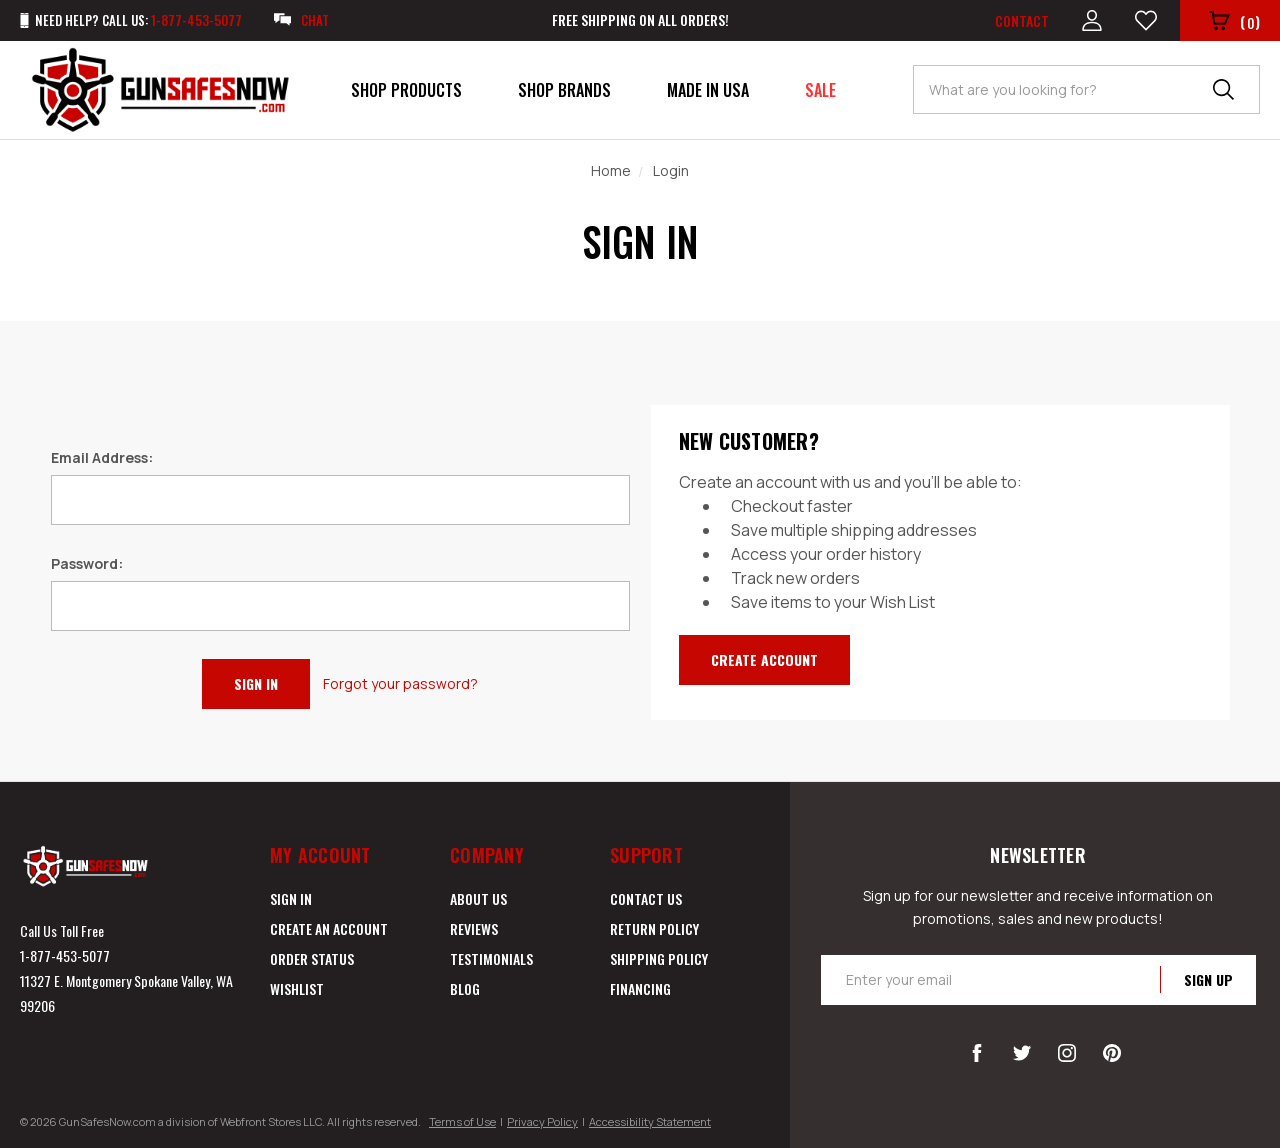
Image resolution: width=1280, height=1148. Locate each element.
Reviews (474, 928)
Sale (820, 90)
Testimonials (491, 958)
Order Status (312, 958)
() (1234, 22)
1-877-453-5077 (65, 955)
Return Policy (654, 928)
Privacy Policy (542, 1121)
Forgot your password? (400, 683)
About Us (478, 898)
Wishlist (297, 988)
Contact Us (646, 898)
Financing (640, 988)
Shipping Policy (659, 958)
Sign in (291, 898)
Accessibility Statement (650, 1121)
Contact (1022, 20)
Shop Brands (564, 90)
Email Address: (102, 457)
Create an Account (329, 928)
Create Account (764, 659)
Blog (465, 988)
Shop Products (406, 90)
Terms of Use (462, 1121)
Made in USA (708, 90)
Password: (87, 563)
